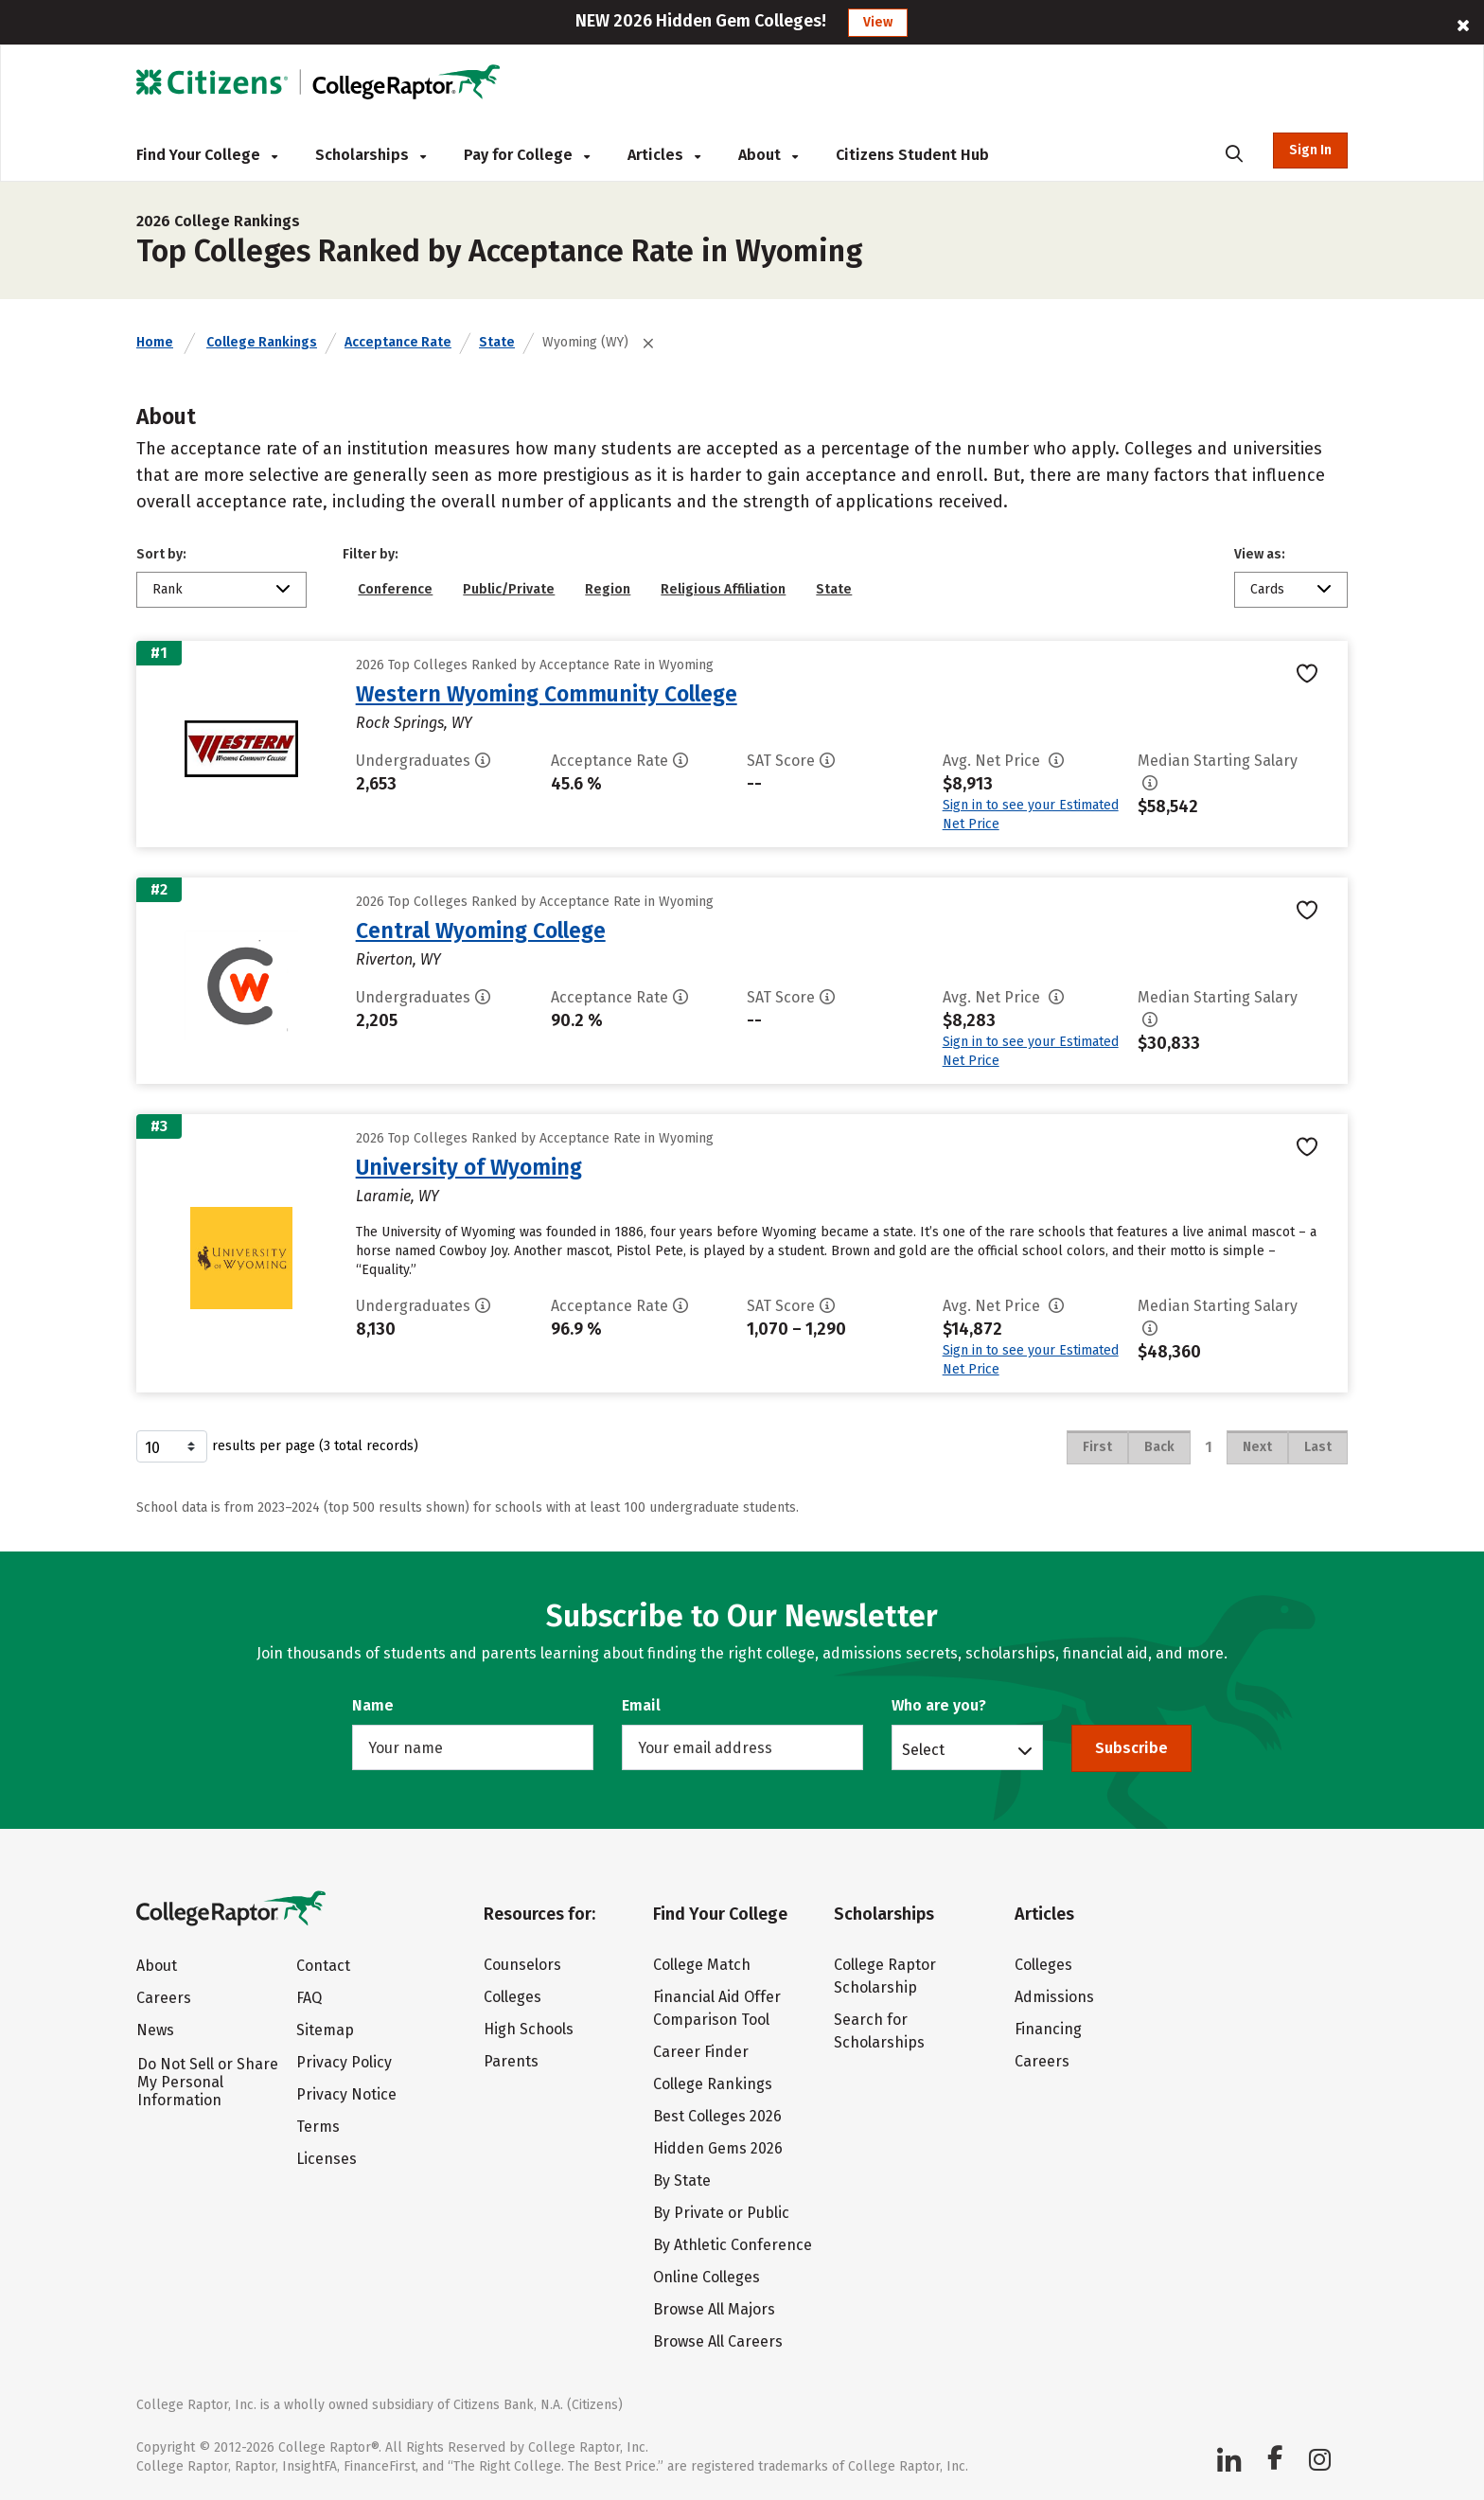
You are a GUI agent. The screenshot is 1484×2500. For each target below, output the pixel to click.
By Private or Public (721, 2213)
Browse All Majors (714, 2309)
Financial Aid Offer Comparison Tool (717, 2008)
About (768, 155)
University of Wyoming (469, 1167)
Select (923, 1749)
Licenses (326, 2159)
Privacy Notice (346, 2094)
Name (373, 1705)
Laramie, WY (397, 1196)
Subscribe (1131, 1748)
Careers (163, 1998)
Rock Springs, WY (414, 723)
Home (154, 342)
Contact (323, 1966)
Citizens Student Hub (912, 155)
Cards (1267, 589)
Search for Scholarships (879, 2031)
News (155, 2030)
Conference (395, 589)
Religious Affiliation (723, 589)
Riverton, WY (398, 959)
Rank (167, 589)
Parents (511, 2061)
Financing (1048, 2029)
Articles (663, 155)
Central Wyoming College (481, 930)
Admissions (1054, 1997)
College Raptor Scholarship (885, 1976)
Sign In (1310, 150)
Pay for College (527, 155)
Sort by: (161, 554)
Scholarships (370, 155)
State (497, 342)
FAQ (309, 1998)
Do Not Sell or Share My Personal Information (207, 2082)
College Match (702, 1965)
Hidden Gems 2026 (718, 2148)
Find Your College (206, 155)
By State (682, 2181)
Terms (318, 2127)
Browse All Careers (718, 2341)
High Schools (529, 2029)
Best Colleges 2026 (717, 2116)
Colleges (512, 1997)
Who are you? (939, 1705)
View (877, 22)
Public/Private (509, 589)
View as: (1259, 554)
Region (607, 589)
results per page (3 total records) (277, 1446)
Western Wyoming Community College (546, 694)
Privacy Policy (344, 2062)
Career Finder (701, 2052)
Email (641, 1705)
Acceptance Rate (397, 342)
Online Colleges (706, 2277)
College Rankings (261, 342)
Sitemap (325, 2030)
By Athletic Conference (732, 2245)
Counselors (522, 1965)
